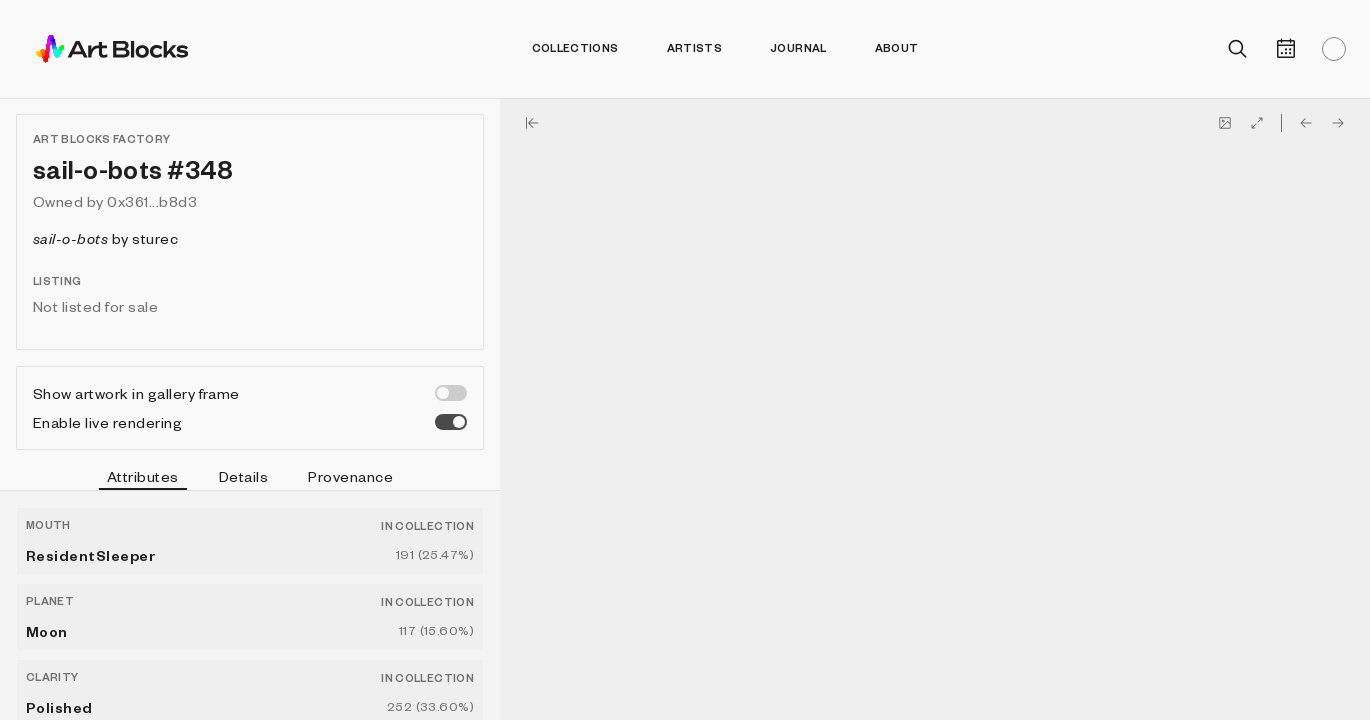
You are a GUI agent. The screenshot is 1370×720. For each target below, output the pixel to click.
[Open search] (1238, 49)
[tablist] (250, 479)
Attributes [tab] (143, 479)
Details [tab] (243, 476)
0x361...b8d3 (152, 201)
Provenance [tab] (350, 476)
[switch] (451, 393)
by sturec (105, 238)
